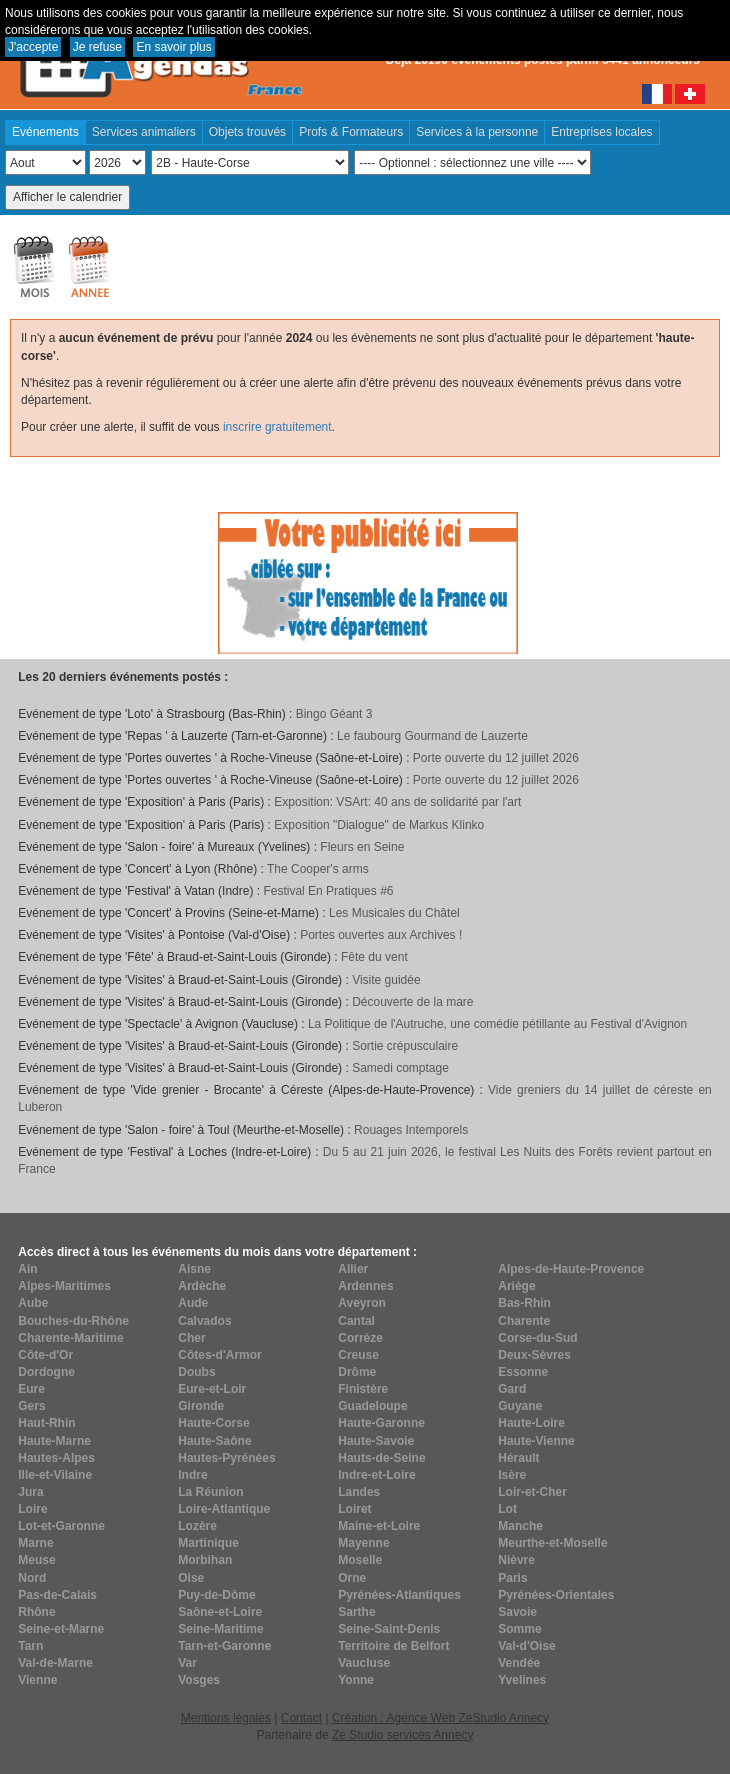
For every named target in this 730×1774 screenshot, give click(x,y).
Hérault (518, 1458)
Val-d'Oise (527, 1646)
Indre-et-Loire (376, 1475)
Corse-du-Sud (537, 1338)
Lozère (197, 1526)
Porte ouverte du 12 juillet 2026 (496, 758)
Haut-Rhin (46, 1423)
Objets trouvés (247, 132)
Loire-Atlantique (224, 1509)
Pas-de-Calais (57, 1595)
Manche (520, 1526)
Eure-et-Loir (212, 1389)
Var (187, 1663)
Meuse (36, 1560)
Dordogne (46, 1372)
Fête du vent (374, 957)
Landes (359, 1492)
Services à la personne (477, 132)
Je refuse (97, 47)
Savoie (517, 1612)
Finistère (363, 1389)
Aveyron (362, 1303)
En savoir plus (173, 47)
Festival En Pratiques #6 (328, 891)
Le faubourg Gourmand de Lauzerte (432, 736)
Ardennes (365, 1286)
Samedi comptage (400, 1068)
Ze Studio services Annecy (402, 1735)
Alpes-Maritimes (64, 1286)
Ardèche (202, 1286)
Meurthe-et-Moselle (552, 1543)
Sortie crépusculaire (405, 1046)
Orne (352, 1578)
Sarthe (356, 1612)
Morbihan (205, 1560)
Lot (507, 1509)
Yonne (356, 1680)
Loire (32, 1509)
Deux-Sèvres (534, 1355)
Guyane (520, 1406)
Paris (512, 1578)
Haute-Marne (54, 1441)
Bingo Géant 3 (334, 714)
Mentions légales (226, 1718)
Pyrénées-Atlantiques (399, 1595)
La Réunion (210, 1492)
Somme (519, 1629)
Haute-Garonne (381, 1423)
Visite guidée (386, 980)
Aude (193, 1303)
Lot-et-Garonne (61, 1526)
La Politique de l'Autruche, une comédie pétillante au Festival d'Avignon (497, 1024)
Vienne (37, 1680)
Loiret (354, 1509)
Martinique (208, 1543)
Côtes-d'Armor (220, 1355)
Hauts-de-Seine (381, 1458)
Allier (353, 1269)
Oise (191, 1578)
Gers (31, 1406)
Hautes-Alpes (56, 1458)
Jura (30, 1492)
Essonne (523, 1372)
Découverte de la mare (412, 1002)
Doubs (196, 1372)
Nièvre (516, 1560)
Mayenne (363, 1543)
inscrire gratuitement (277, 427)
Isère (512, 1475)
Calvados (204, 1321)
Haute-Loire (531, 1423)
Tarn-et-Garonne (224, 1646)
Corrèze (360, 1338)
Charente (524, 1321)
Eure (31, 1389)
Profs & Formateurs (351, 132)
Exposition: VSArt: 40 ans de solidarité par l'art (397, 802)
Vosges (199, 1680)
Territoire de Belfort (393, 1646)
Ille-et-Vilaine (55, 1475)
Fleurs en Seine (362, 847)
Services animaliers (144, 132)
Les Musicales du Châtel (394, 913)
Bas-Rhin (524, 1303)
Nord (32, 1578)
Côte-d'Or (45, 1355)
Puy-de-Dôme (216, 1595)
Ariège (516, 1286)
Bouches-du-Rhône (73, 1321)
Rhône (36, 1612)
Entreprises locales (601, 132)
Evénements (45, 132)
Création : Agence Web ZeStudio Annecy (440, 1718)
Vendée (519, 1663)
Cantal (356, 1321)
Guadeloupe (372, 1406)
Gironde (201, 1406)
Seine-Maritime (220, 1629)
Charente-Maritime (70, 1338)
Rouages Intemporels (411, 1130)
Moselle (360, 1560)
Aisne (194, 1269)
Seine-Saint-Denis (389, 1629)
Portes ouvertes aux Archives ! (381, 935)
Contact (301, 1718)
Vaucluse (364, 1663)
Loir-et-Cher (532, 1492)
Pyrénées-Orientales (556, 1595)
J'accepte (33, 47)
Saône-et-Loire (220, 1612)
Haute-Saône (214, 1441)
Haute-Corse (213, 1423)
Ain (27, 1269)
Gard (512, 1389)
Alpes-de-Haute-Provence (571, 1269)
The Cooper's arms (318, 869)
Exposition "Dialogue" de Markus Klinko (379, 825)
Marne (35, 1543)
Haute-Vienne (536, 1441)
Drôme (357, 1372)
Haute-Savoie (376, 1441)
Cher (191, 1338)
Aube (33, 1303)
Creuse (358, 1355)
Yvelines (522, 1680)
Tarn (30, 1646)
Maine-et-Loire (379, 1526)
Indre (192, 1475)
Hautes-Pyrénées (226, 1458)
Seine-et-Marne (61, 1629)
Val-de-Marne (55, 1663)
